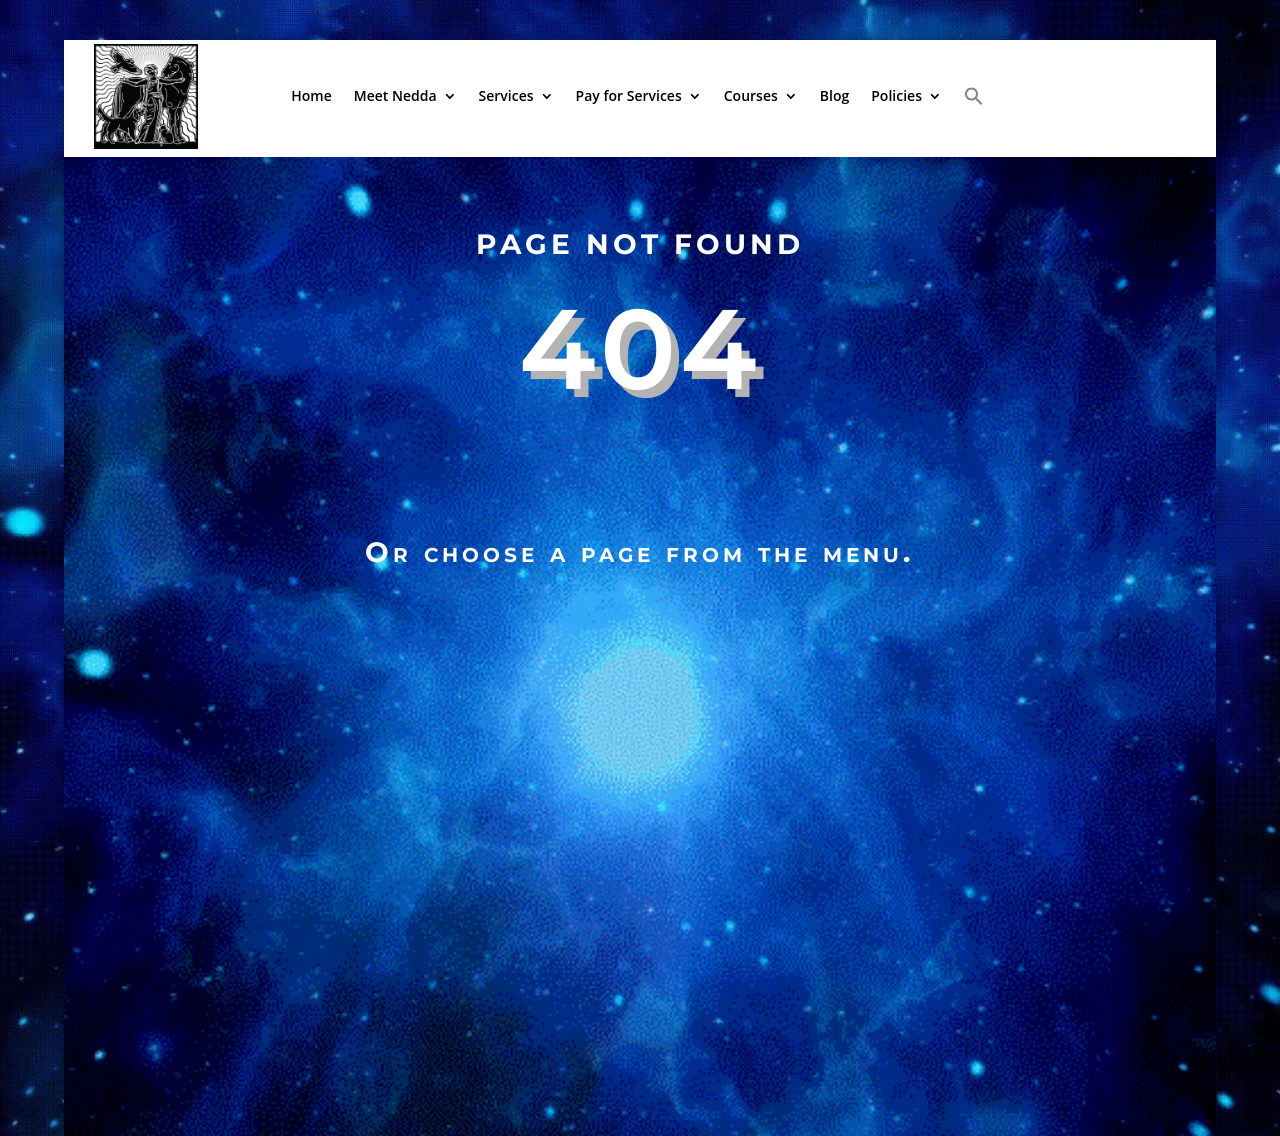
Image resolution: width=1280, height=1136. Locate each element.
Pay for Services (629, 95)
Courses (751, 95)
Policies (896, 95)
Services (506, 95)
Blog (834, 95)
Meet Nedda (395, 95)
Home (311, 95)
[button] (974, 96)
